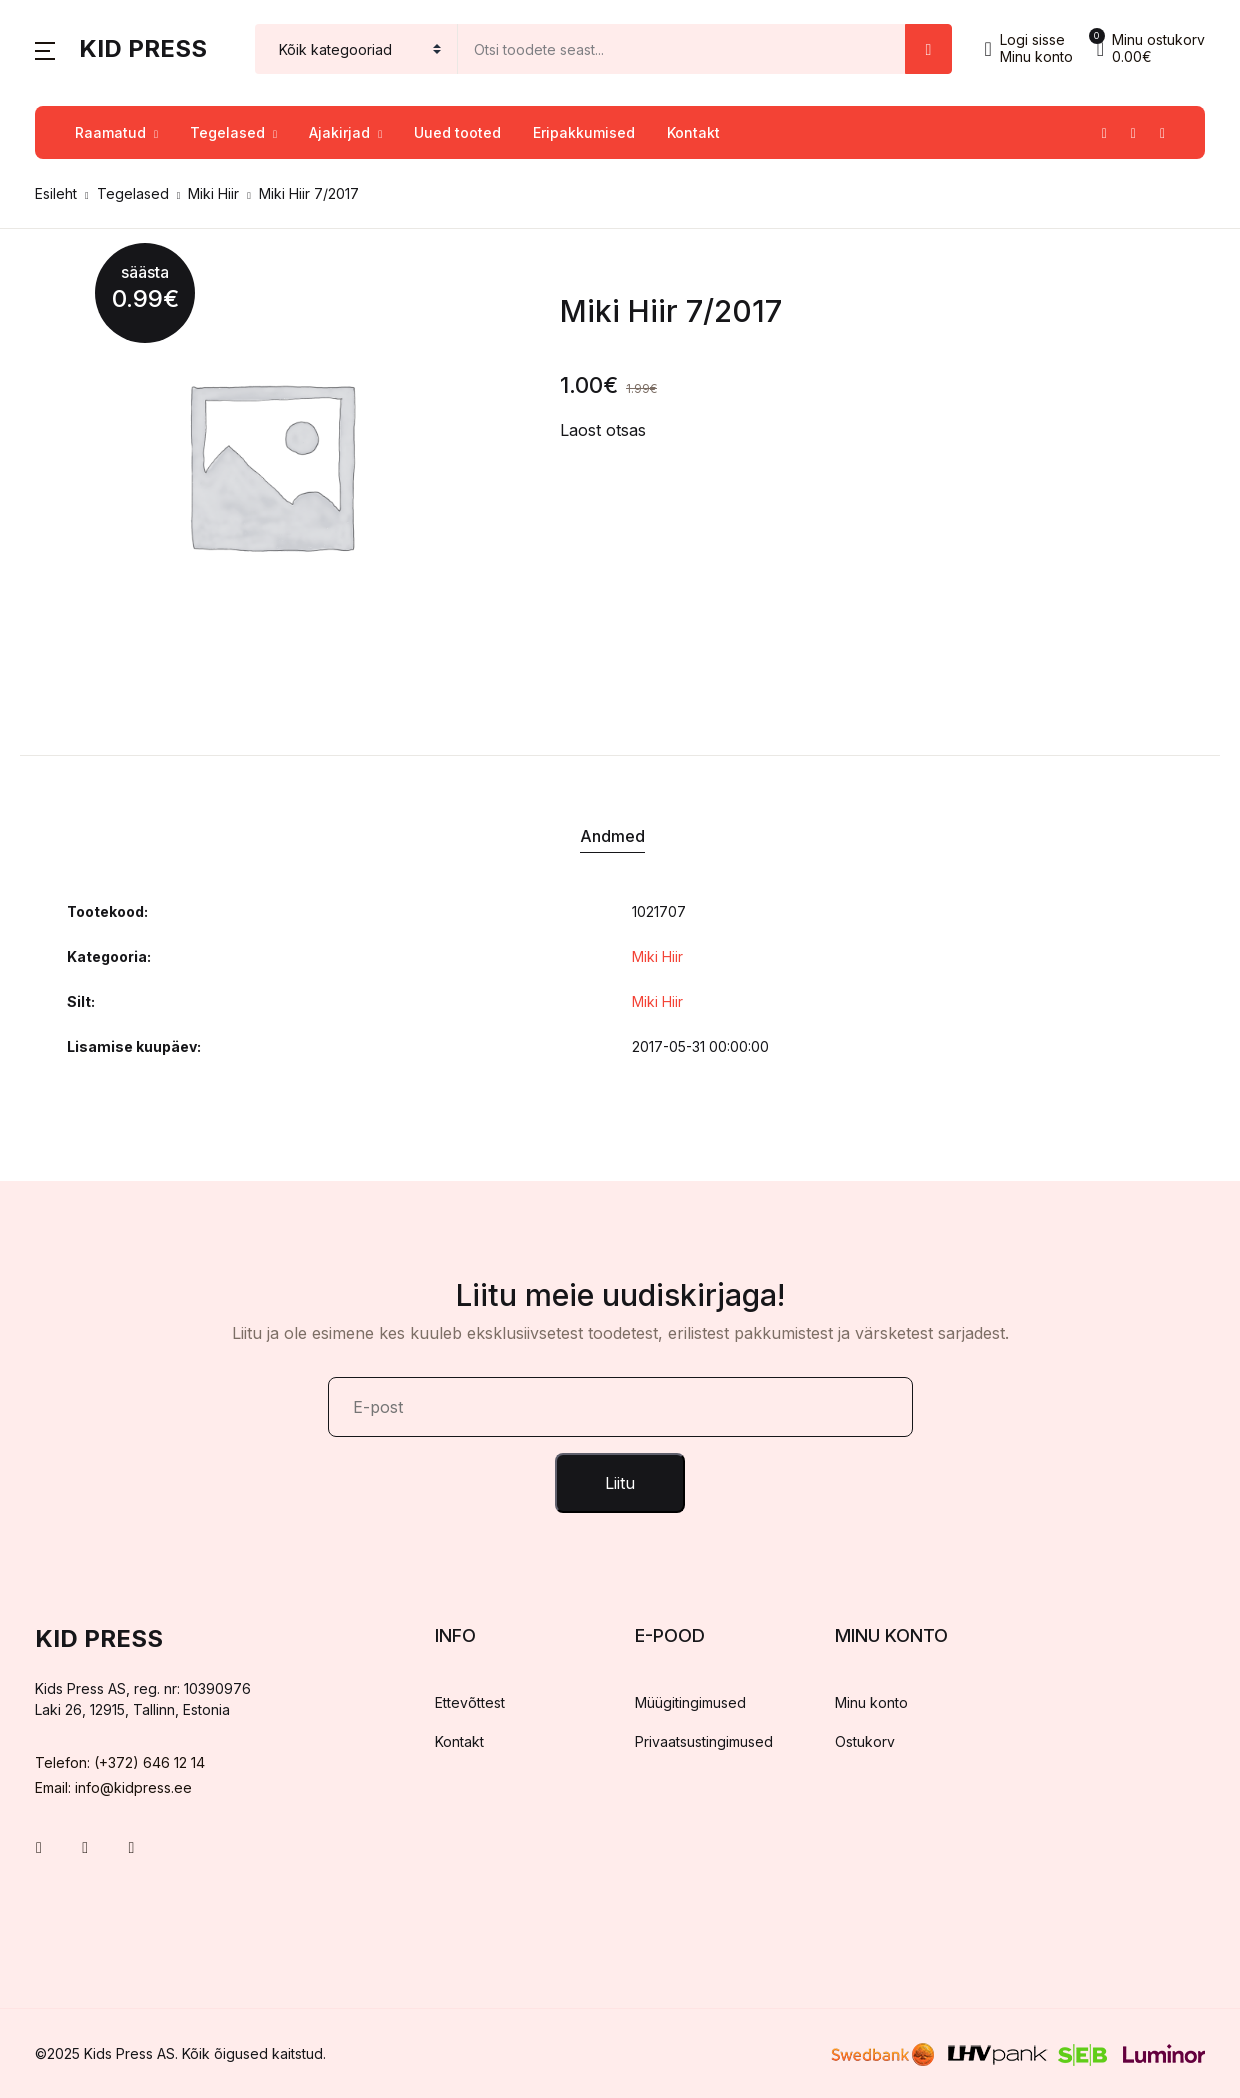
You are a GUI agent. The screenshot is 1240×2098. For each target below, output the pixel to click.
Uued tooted (457, 132)
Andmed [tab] (612, 836)
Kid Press (143, 48)
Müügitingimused (690, 1702)
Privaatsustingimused (704, 1741)
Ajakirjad (339, 132)
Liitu (620, 1483)
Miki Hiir (213, 193)
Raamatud (110, 132)
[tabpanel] (270, 464)
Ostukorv (865, 1741)
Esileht (56, 193)
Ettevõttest (470, 1702)
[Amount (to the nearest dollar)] (682, 49)
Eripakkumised (584, 132)
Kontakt (693, 132)
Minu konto (871, 1702)
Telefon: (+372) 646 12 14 (120, 1762)
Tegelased (227, 132)
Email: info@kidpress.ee (113, 1787)
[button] (45, 49)
